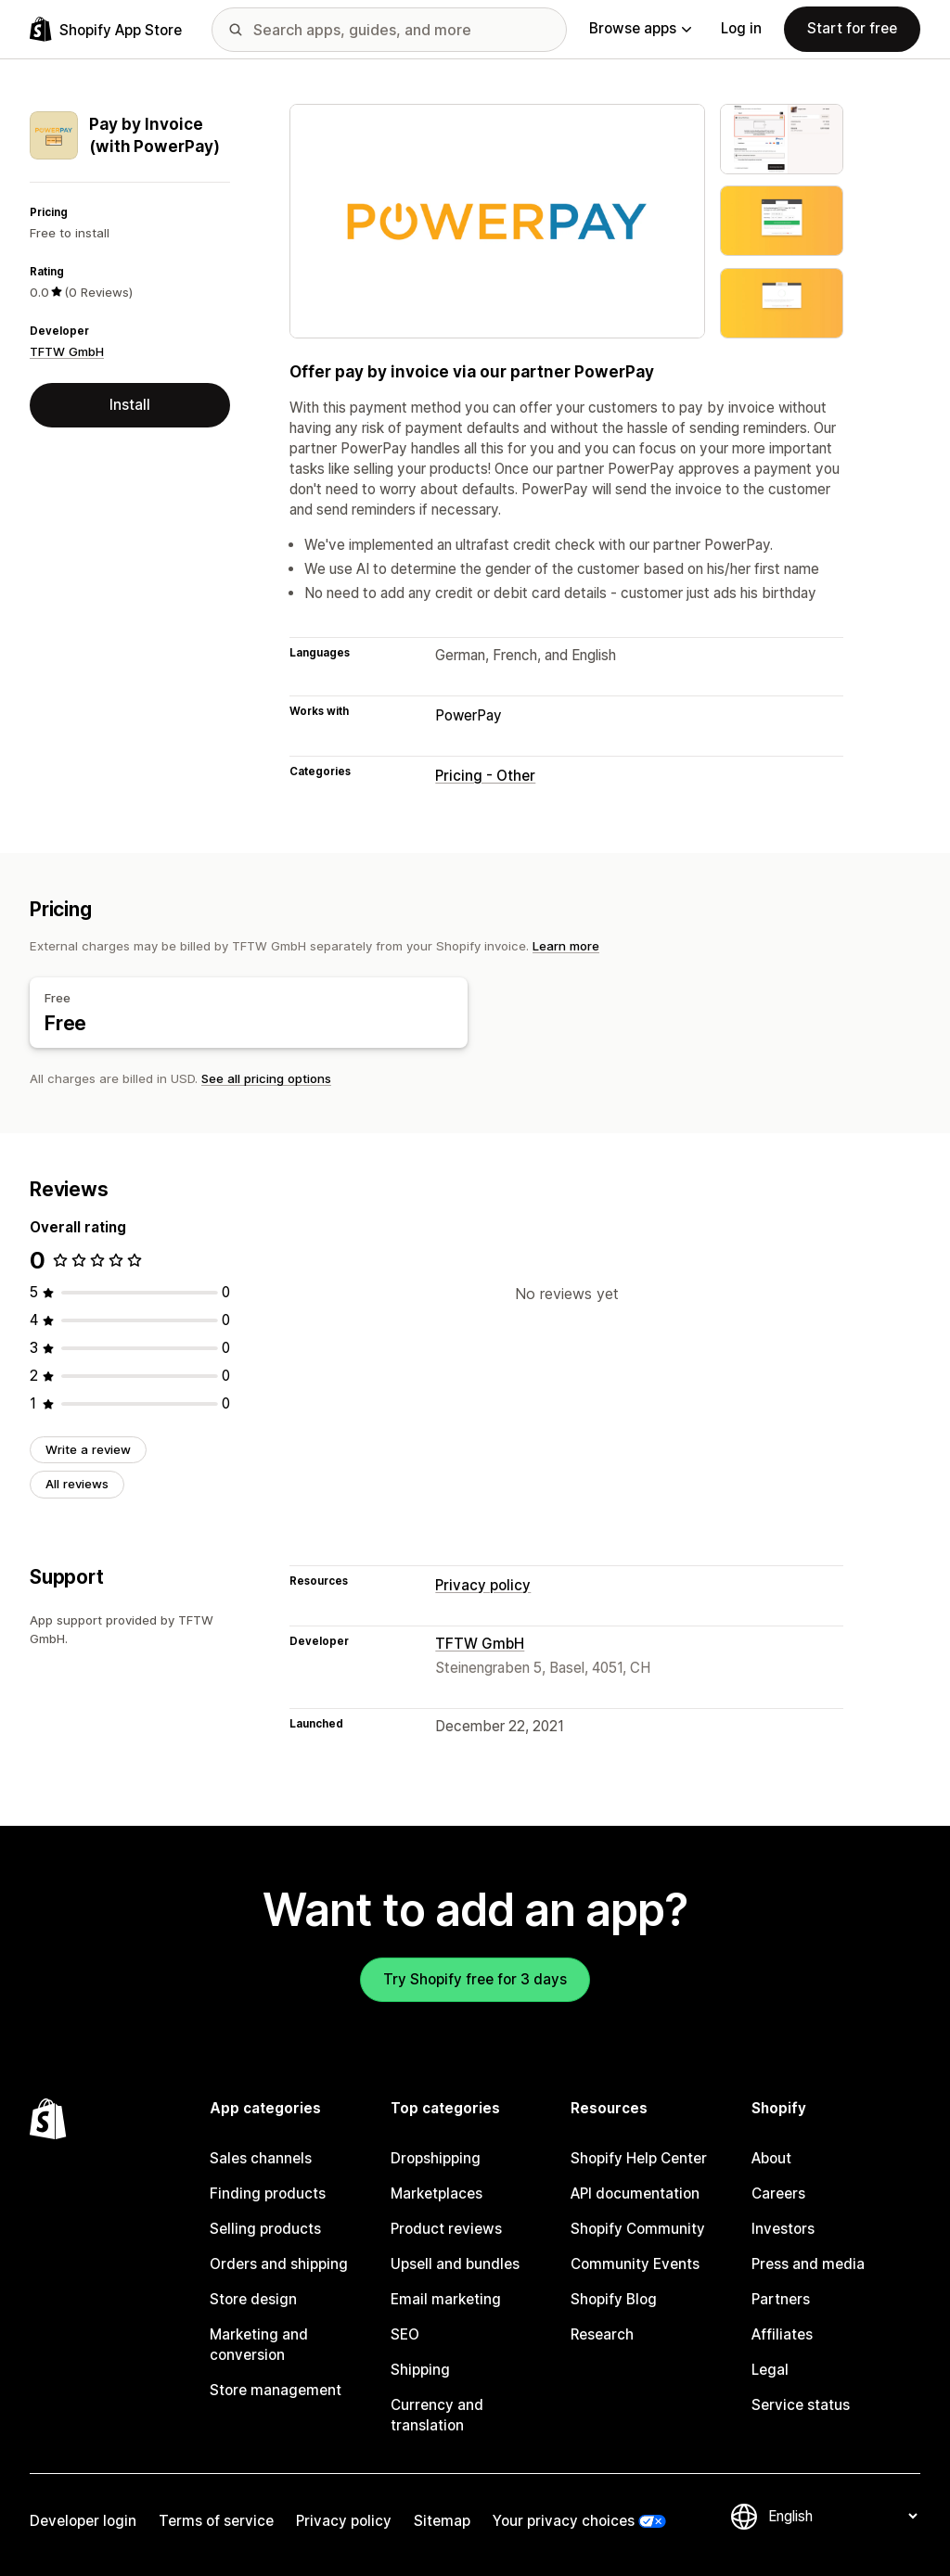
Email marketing (446, 2299)
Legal (770, 2369)
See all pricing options (266, 1078)
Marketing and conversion (259, 2345)
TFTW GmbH (67, 351)
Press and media (808, 2264)
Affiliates (782, 2334)
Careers (778, 2193)
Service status (800, 2405)
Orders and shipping (279, 2264)
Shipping (420, 2369)
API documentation (635, 2193)
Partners (780, 2299)
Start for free (852, 28)
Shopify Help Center (639, 2158)
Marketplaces (436, 2193)
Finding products (268, 2193)
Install (129, 405)
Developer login (83, 2521)
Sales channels (261, 2158)
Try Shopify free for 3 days (475, 1979)
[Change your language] (842, 2516)
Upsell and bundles (455, 2264)
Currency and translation (437, 2415)
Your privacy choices (564, 2521)
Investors (783, 2229)
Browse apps (640, 28)
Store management (275, 2390)
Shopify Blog (614, 2299)
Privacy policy (483, 1585)
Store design (253, 2299)
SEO (405, 2334)
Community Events (635, 2264)
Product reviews (446, 2229)
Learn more (566, 945)
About (771, 2158)
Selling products (265, 2229)
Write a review (88, 1449)
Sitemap (442, 2521)
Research (602, 2334)
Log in (741, 28)
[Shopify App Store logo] (106, 29)
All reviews (77, 1483)
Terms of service (216, 2521)
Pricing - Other (485, 775)
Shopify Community (638, 2229)
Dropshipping (436, 2158)
